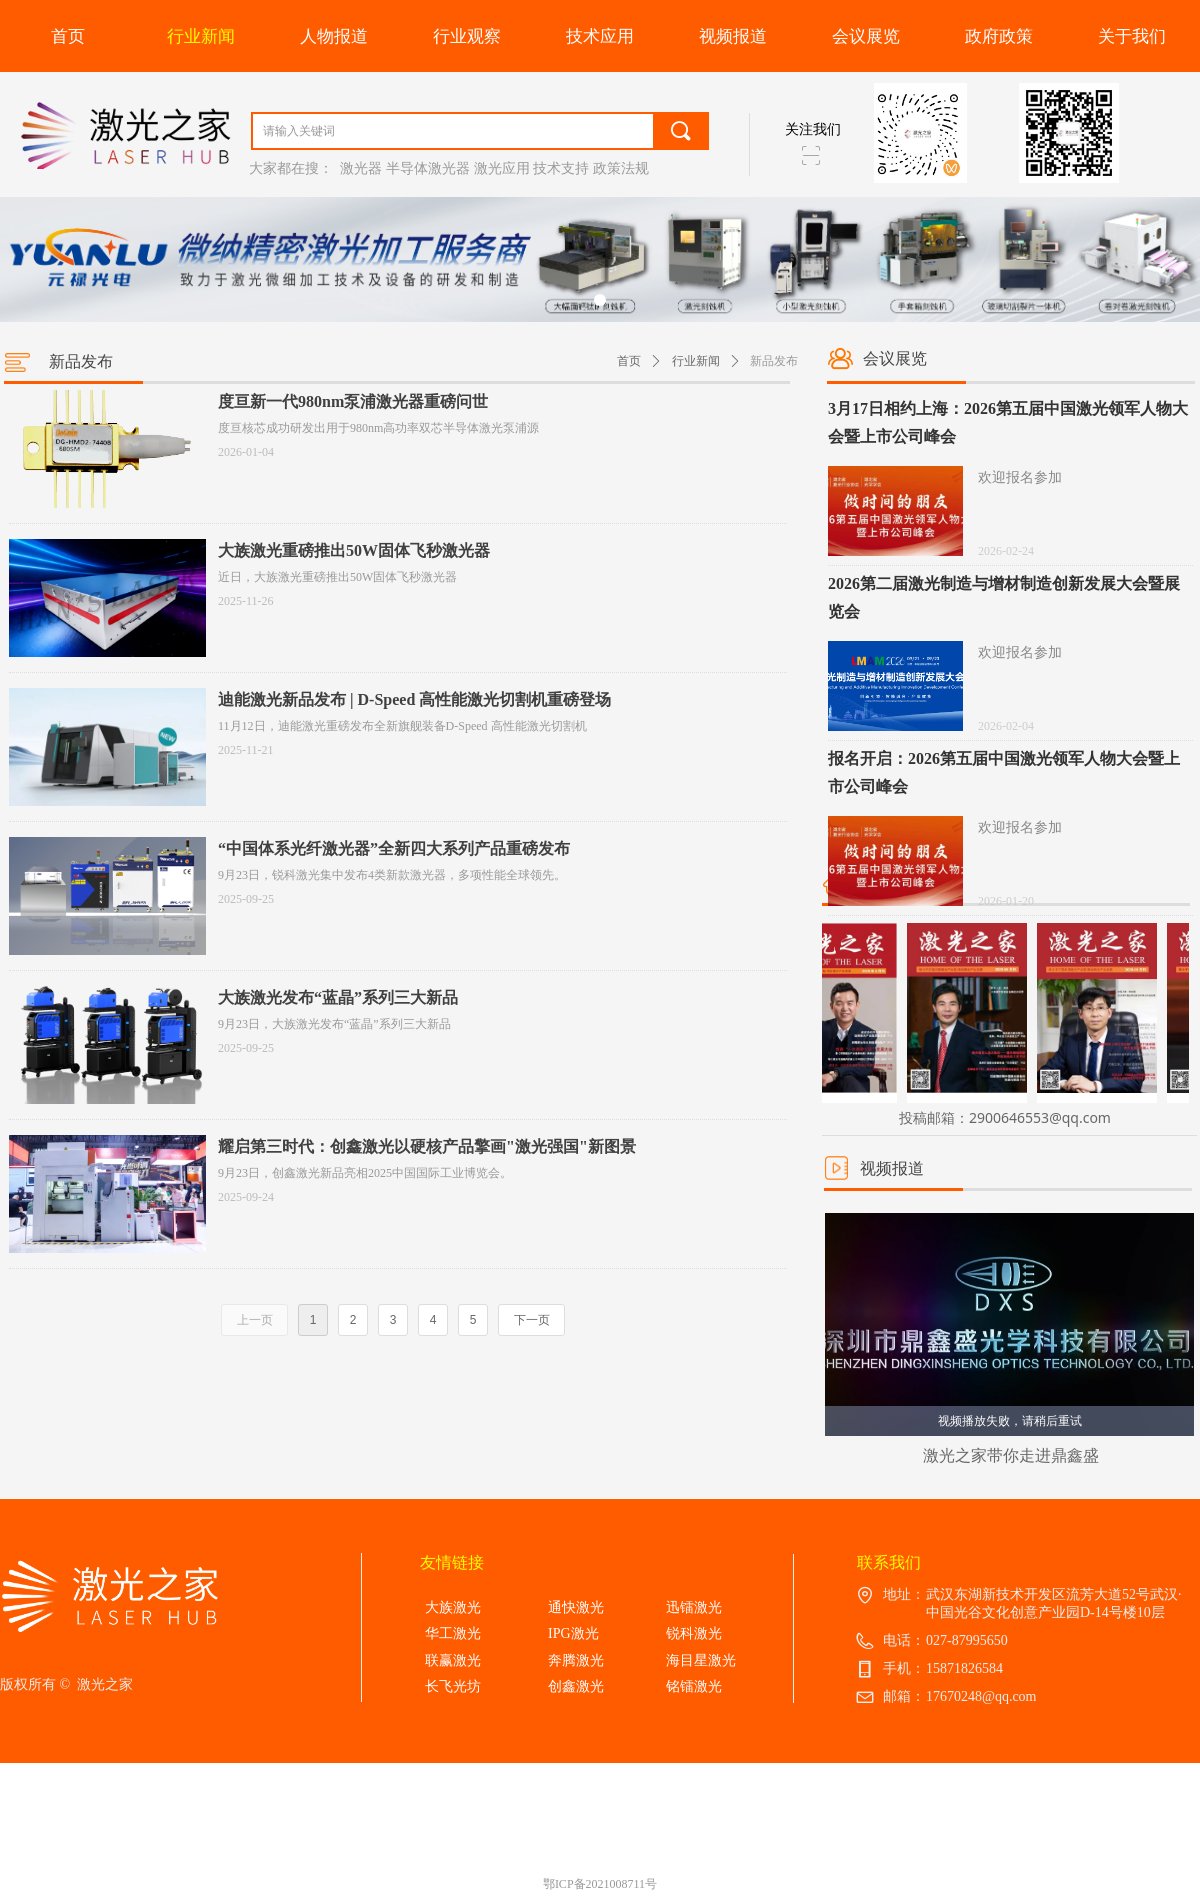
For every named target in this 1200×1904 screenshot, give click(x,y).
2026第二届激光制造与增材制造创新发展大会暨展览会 (1004, 597)
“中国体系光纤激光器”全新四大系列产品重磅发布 (394, 848)
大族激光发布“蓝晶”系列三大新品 (338, 997)
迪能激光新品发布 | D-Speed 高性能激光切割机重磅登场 (414, 699)
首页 (629, 361)
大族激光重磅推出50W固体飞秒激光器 (354, 550)
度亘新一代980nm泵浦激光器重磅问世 (353, 401)
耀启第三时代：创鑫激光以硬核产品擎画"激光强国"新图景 (427, 1146)
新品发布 (774, 361)
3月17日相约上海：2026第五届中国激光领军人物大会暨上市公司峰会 (1008, 422)
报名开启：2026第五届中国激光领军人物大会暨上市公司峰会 (1004, 772)
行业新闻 (696, 361)
